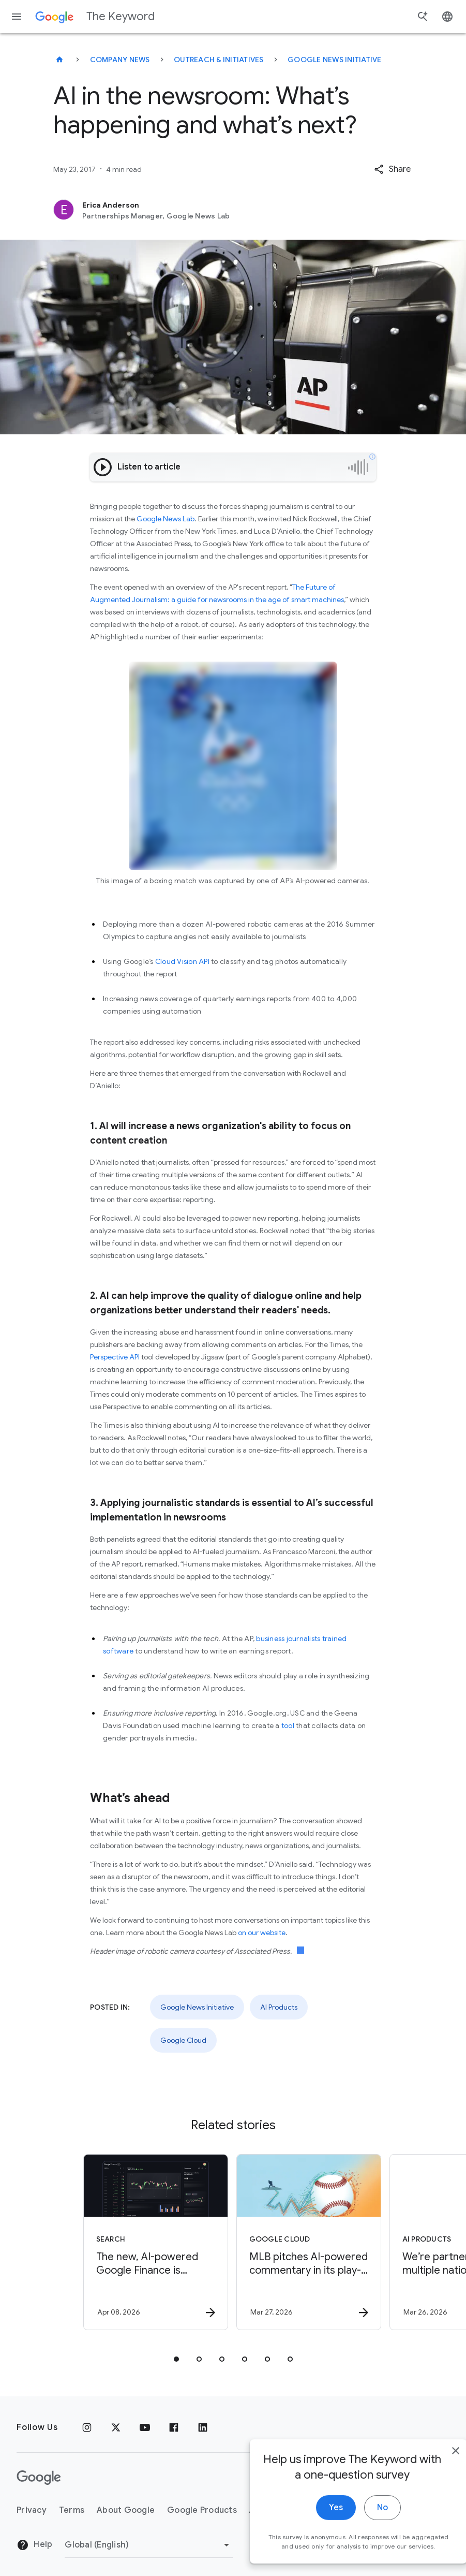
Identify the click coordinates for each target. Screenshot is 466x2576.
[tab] (176, 2359)
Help (34, 2545)
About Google (126, 2510)
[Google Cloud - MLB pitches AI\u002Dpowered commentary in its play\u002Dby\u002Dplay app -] (309, 2242)
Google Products (202, 2510)
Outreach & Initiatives (219, 59)
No (360, 2539)
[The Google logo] (39, 2477)
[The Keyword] (59, 59)
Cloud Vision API (182, 961)
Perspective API (115, 1357)
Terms (71, 2510)
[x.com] (115, 2427)
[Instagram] (86, 2427)
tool (287, 1725)
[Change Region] (149, 2545)
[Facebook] (173, 2427)
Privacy (32, 2510)
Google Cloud (183, 2040)
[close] (434, 2481)
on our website (261, 1932)
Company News (120, 59)
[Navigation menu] (16, 16)
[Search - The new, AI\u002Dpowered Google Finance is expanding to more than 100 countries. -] (156, 2242)
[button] (392, 169)
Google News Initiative (335, 59)
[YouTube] (144, 2427)
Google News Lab (165, 518)
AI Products (278, 2007)
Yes (314, 2539)
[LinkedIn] (202, 2427)
